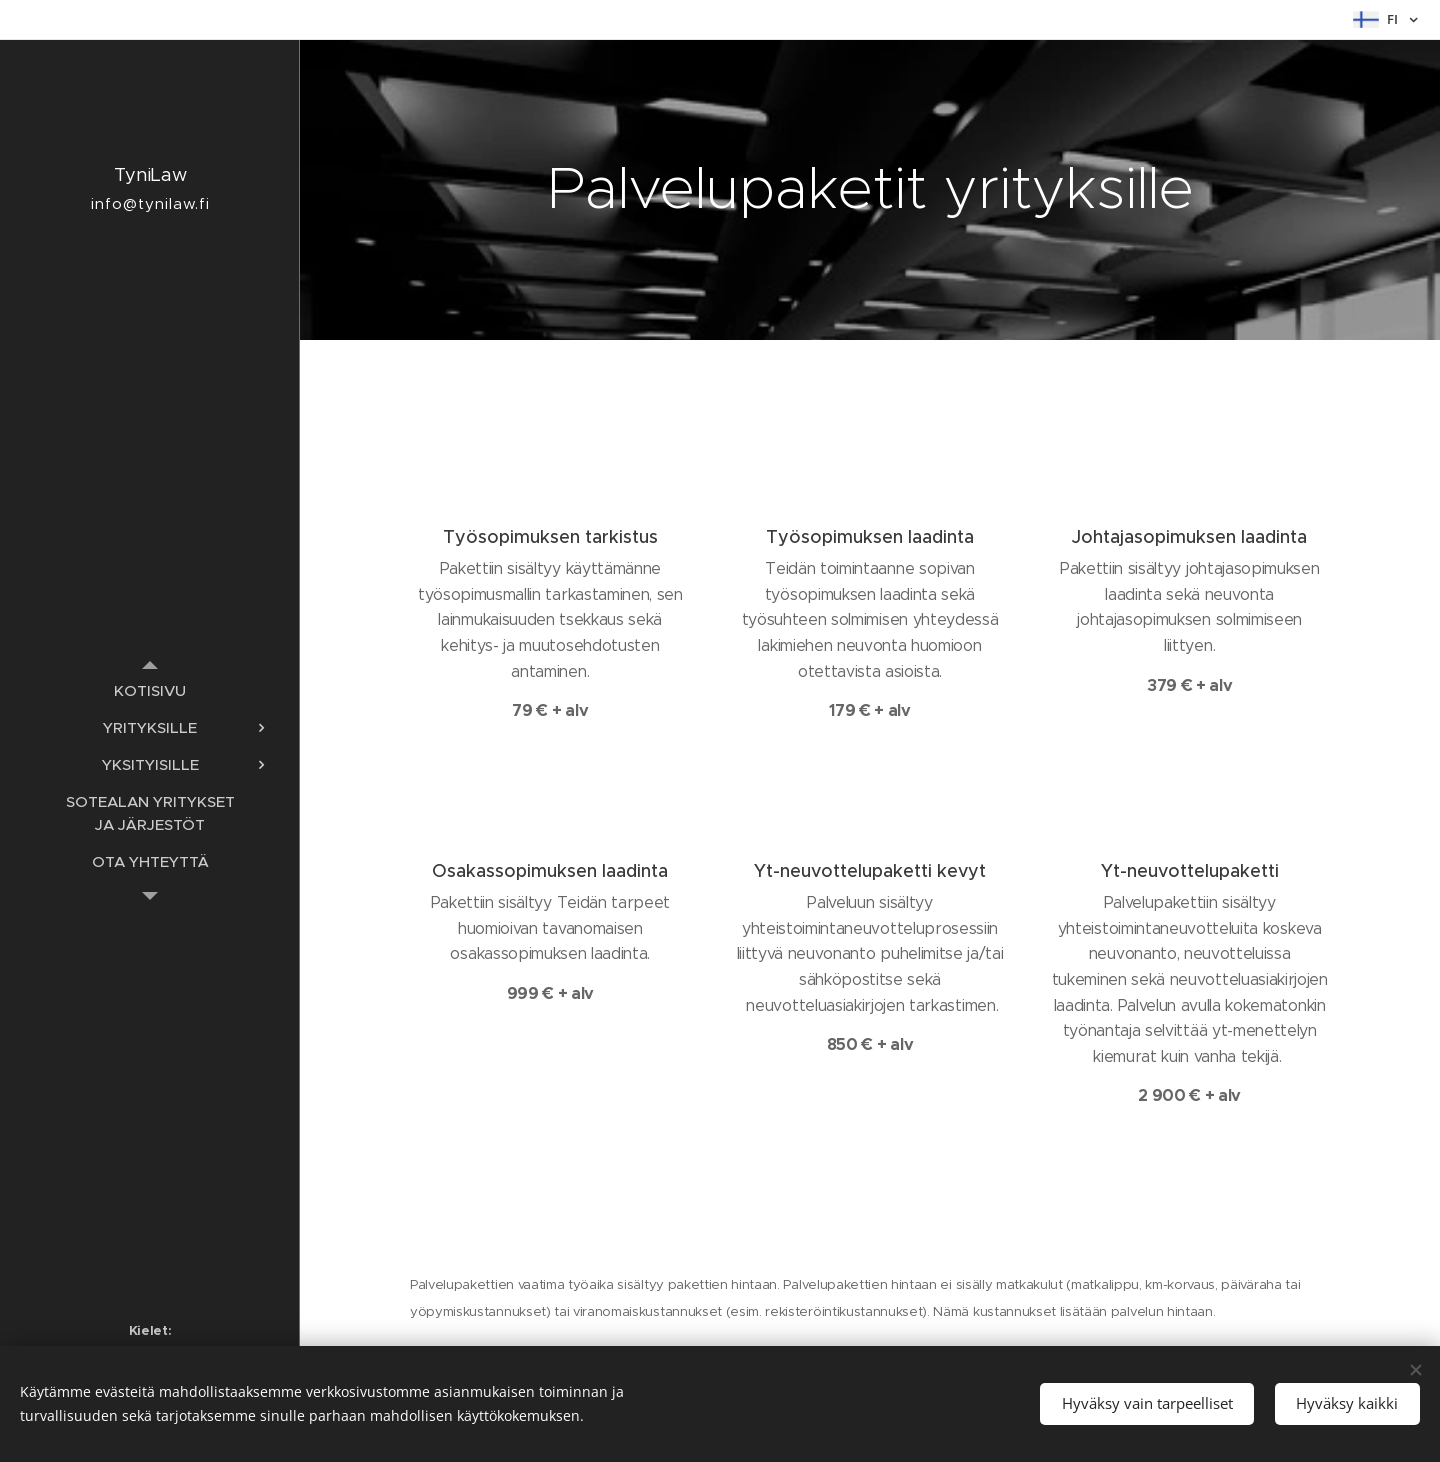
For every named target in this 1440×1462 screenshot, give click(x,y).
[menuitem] (150, 690)
